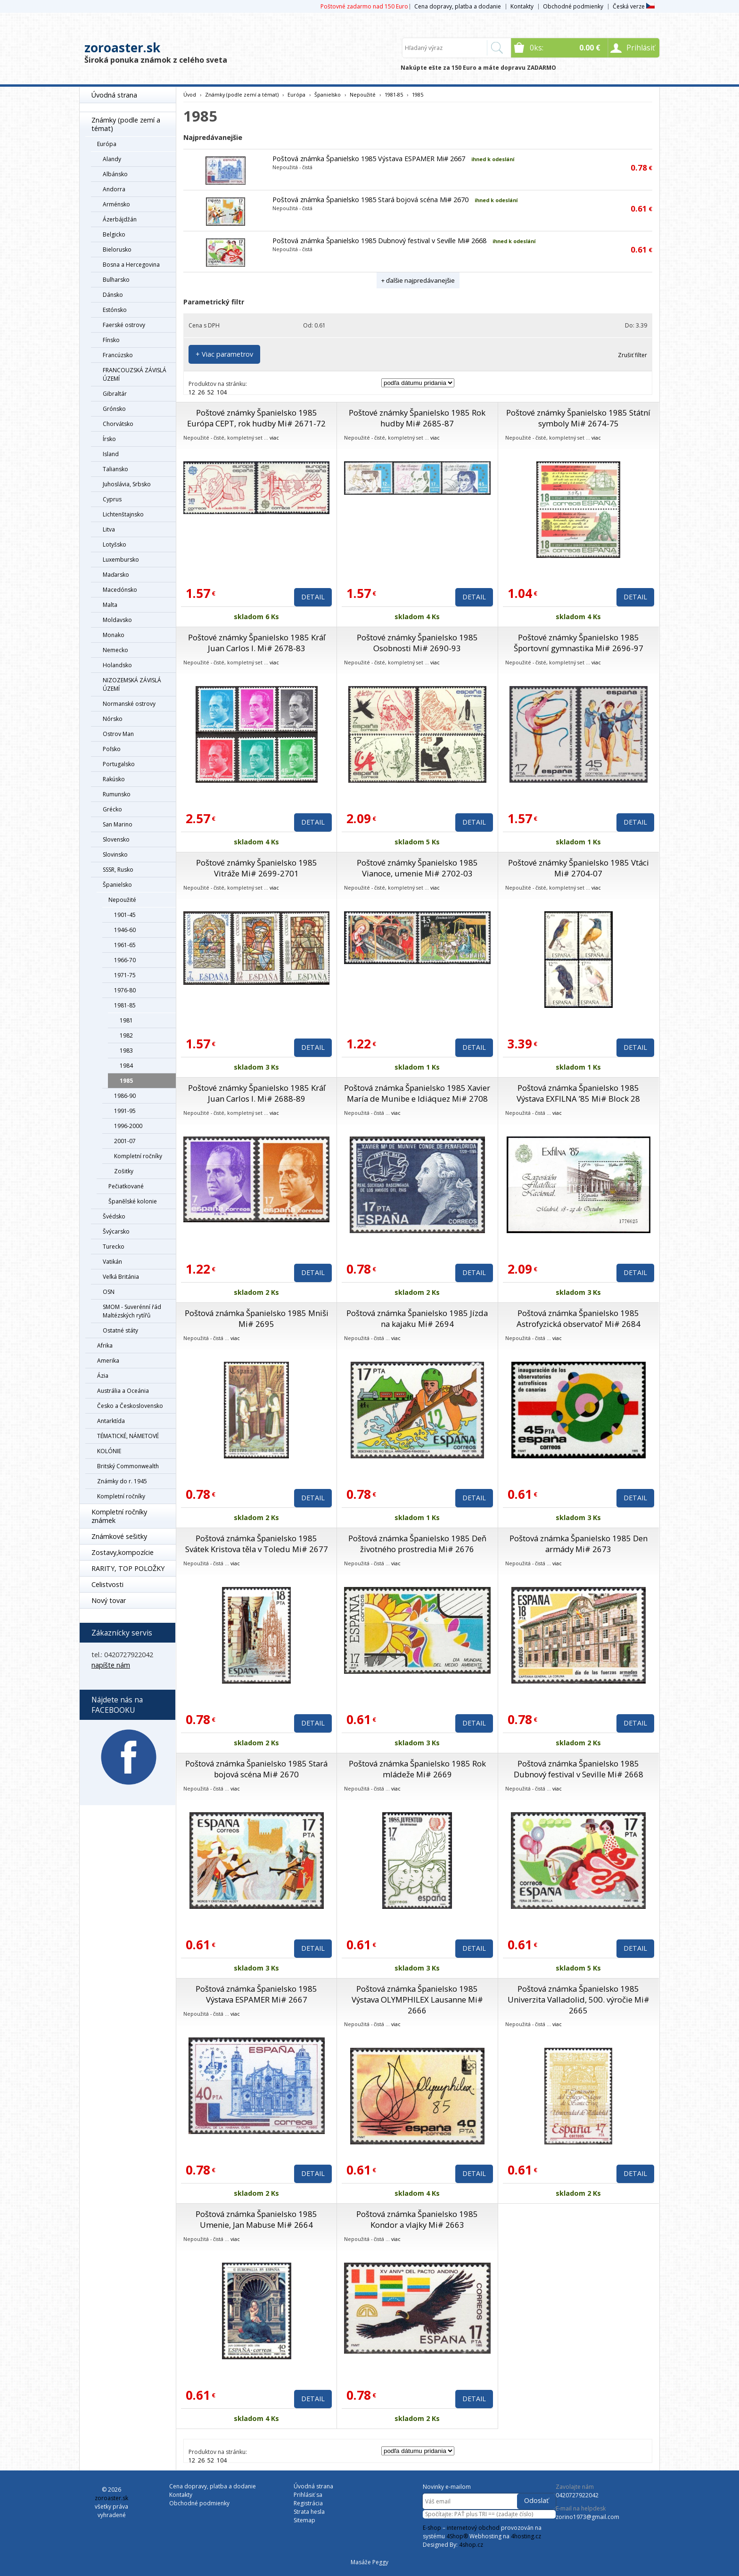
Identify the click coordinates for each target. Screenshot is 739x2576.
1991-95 (125, 1111)
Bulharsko (116, 280)
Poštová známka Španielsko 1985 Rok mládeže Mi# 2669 (417, 1769)
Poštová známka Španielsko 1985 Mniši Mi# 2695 (256, 1318)
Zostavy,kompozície (122, 1552)
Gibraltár (115, 394)
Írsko (109, 439)
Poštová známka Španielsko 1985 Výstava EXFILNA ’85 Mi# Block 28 (578, 1093)
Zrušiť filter (632, 355)
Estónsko (115, 310)
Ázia (102, 1376)
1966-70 (125, 960)
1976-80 (125, 990)
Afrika (105, 1345)
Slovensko (116, 839)
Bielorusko (117, 249)
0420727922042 (577, 2495)
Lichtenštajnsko (123, 514)
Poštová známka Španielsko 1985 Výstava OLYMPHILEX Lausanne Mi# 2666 (417, 1999)
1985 (126, 1081)
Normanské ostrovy (129, 704)
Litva (109, 529)
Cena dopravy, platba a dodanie (457, 6)
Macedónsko (120, 590)
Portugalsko (119, 764)
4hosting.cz (526, 2536)
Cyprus (112, 499)
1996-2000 (128, 1126)
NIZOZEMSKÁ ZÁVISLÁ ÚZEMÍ (132, 684)
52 (210, 392)
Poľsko (112, 749)
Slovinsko (115, 854)
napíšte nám (110, 1664)
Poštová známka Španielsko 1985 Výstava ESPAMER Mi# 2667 (368, 158)
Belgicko (114, 234)
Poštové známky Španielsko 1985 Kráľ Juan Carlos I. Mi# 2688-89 (256, 1093)
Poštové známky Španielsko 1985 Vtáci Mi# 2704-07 (578, 868)
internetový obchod (473, 2528)
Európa (106, 144)
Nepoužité (122, 900)
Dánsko (113, 295)
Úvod (189, 94)
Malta (110, 605)
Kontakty (522, 6)
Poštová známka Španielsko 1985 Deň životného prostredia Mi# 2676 (417, 1543)
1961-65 (125, 945)
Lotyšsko (114, 544)
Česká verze (634, 6)
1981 (126, 1020)
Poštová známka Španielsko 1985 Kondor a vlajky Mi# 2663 (417, 2219)
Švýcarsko (116, 1231)
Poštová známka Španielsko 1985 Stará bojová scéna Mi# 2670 (370, 199)
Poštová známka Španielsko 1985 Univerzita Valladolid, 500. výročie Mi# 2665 (578, 1999)
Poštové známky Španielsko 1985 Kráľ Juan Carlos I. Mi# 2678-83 (256, 643)
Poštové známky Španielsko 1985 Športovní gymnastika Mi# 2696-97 (578, 643)
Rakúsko (114, 779)
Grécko (112, 809)
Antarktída (111, 1421)
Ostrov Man (118, 734)
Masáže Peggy (369, 2562)
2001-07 (125, 1141)
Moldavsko (117, 620)
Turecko (113, 1247)
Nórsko (113, 719)
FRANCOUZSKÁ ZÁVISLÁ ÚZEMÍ (134, 374)
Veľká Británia (121, 1277)
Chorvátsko (118, 424)
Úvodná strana (114, 94)
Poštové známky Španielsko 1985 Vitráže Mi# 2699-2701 (256, 868)
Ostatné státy (120, 1330)
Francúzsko (118, 355)
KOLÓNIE (109, 1451)
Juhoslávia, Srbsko (127, 484)
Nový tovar (108, 1600)
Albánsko (115, 174)
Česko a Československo (130, 1406)
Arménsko (116, 204)
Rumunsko (117, 794)
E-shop (432, 2528)
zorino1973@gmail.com (587, 2517)
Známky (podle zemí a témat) (125, 124)
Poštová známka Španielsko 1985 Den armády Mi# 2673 (578, 1543)
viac (274, 437)
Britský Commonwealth (128, 1466)
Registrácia (308, 2503)
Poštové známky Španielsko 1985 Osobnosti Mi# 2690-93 (417, 643)
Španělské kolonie (132, 1201)
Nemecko (115, 650)
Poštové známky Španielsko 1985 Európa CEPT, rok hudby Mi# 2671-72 (256, 418)
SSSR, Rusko (118, 870)
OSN (109, 1292)
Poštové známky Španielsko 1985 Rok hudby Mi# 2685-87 (417, 418)
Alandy (112, 159)
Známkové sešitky (119, 1536)
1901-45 (125, 915)
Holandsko (117, 665)
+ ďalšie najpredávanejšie (418, 280)
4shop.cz (471, 2545)
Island (111, 454)
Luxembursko (121, 560)
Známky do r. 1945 (122, 1481)
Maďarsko (116, 575)
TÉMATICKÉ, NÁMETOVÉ (128, 1436)
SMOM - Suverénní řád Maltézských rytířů (132, 1311)
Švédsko (114, 1216)
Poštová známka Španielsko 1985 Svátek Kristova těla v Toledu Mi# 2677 (256, 1543)
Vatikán (112, 1262)
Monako (113, 635)
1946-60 (125, 930)
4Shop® (457, 2536)
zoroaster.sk (122, 47)
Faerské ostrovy (124, 325)
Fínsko (111, 340)
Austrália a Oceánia (123, 1391)
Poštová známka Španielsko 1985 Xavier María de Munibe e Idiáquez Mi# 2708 (417, 1093)
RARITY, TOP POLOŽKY (127, 1568)
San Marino (117, 824)
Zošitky (123, 1171)
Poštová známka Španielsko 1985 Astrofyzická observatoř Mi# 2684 (578, 1318)
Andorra (114, 189)
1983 (126, 1051)
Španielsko (117, 885)
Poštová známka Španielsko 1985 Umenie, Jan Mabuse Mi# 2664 (256, 2219)
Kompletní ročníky (138, 1156)
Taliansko (115, 469)
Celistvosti (107, 1584)
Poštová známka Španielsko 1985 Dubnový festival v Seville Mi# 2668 (379, 240)
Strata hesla (309, 2512)
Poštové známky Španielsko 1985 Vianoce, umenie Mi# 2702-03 (417, 868)
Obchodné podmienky (573, 6)
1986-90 (125, 1096)
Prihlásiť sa (308, 2495)
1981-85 (125, 1005)
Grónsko (114, 409)
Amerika (108, 1361)
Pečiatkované (126, 1186)
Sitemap (304, 2520)
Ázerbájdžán (120, 219)
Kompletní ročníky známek (119, 1516)
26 (201, 392)
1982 (126, 1035)
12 (192, 392)
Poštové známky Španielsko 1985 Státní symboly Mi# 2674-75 (578, 418)
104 (222, 392)
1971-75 (125, 975)
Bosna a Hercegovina (131, 265)
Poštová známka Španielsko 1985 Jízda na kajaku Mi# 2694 (417, 1318)
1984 (126, 1066)
